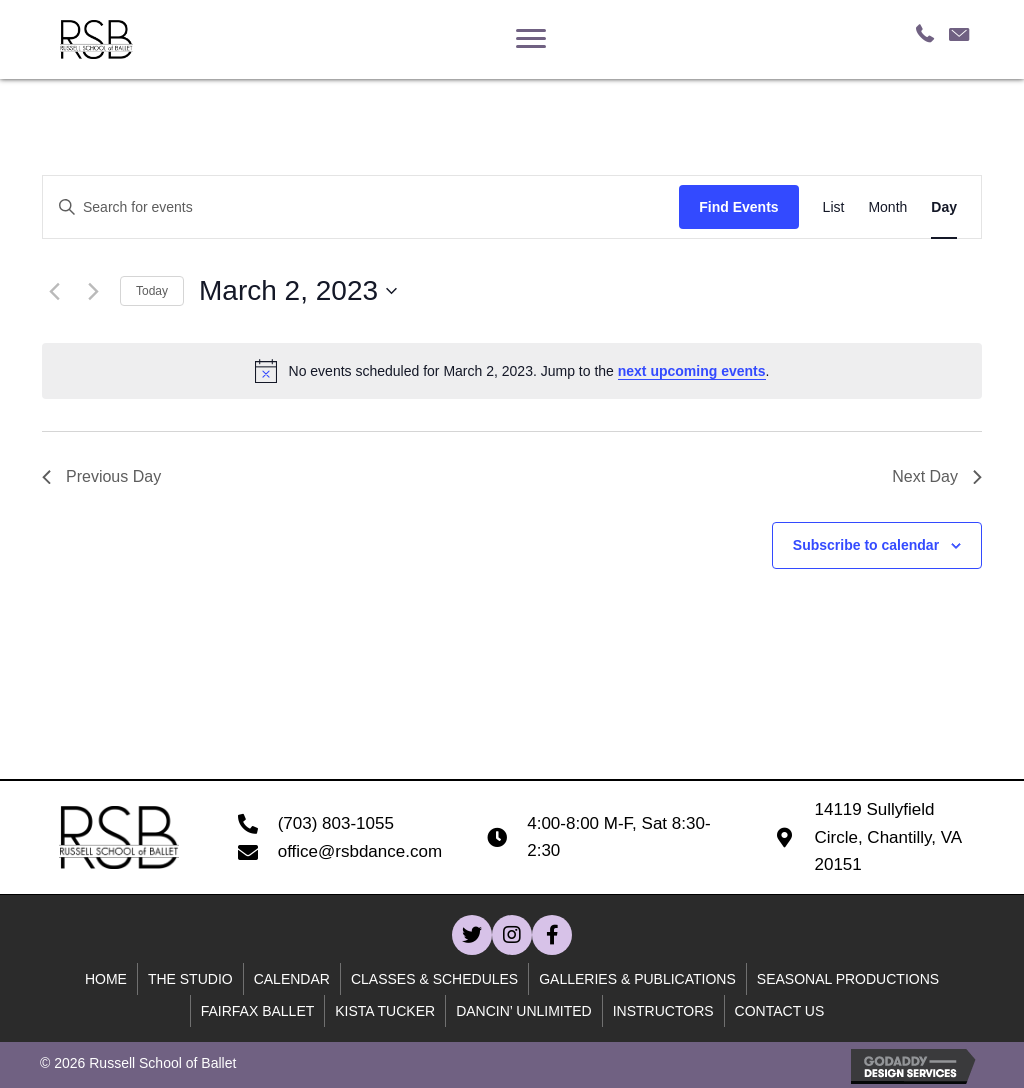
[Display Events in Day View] (944, 207)
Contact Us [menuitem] (780, 1011)
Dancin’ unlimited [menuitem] (524, 1011)
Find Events (738, 207)
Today (152, 291)
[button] (472, 935)
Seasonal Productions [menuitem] (848, 979)
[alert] (512, 371)
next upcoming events (692, 371)
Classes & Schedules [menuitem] (434, 979)
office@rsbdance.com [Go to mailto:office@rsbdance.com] (360, 851)
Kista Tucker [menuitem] (385, 1011)
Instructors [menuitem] (663, 1011)
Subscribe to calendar (866, 545)
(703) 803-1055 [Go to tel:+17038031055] (336, 823)
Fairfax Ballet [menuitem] (258, 1011)
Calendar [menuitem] (292, 979)
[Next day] (93, 291)
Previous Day (101, 476)
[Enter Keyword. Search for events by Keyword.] (361, 207)
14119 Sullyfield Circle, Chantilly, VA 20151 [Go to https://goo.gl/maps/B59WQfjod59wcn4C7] (887, 836)
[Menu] (531, 39)
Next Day (937, 476)
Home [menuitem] (106, 979)
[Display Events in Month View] (887, 207)
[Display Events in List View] (834, 207)
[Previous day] (54, 291)
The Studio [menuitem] (190, 979)
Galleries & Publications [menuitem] (637, 979)
